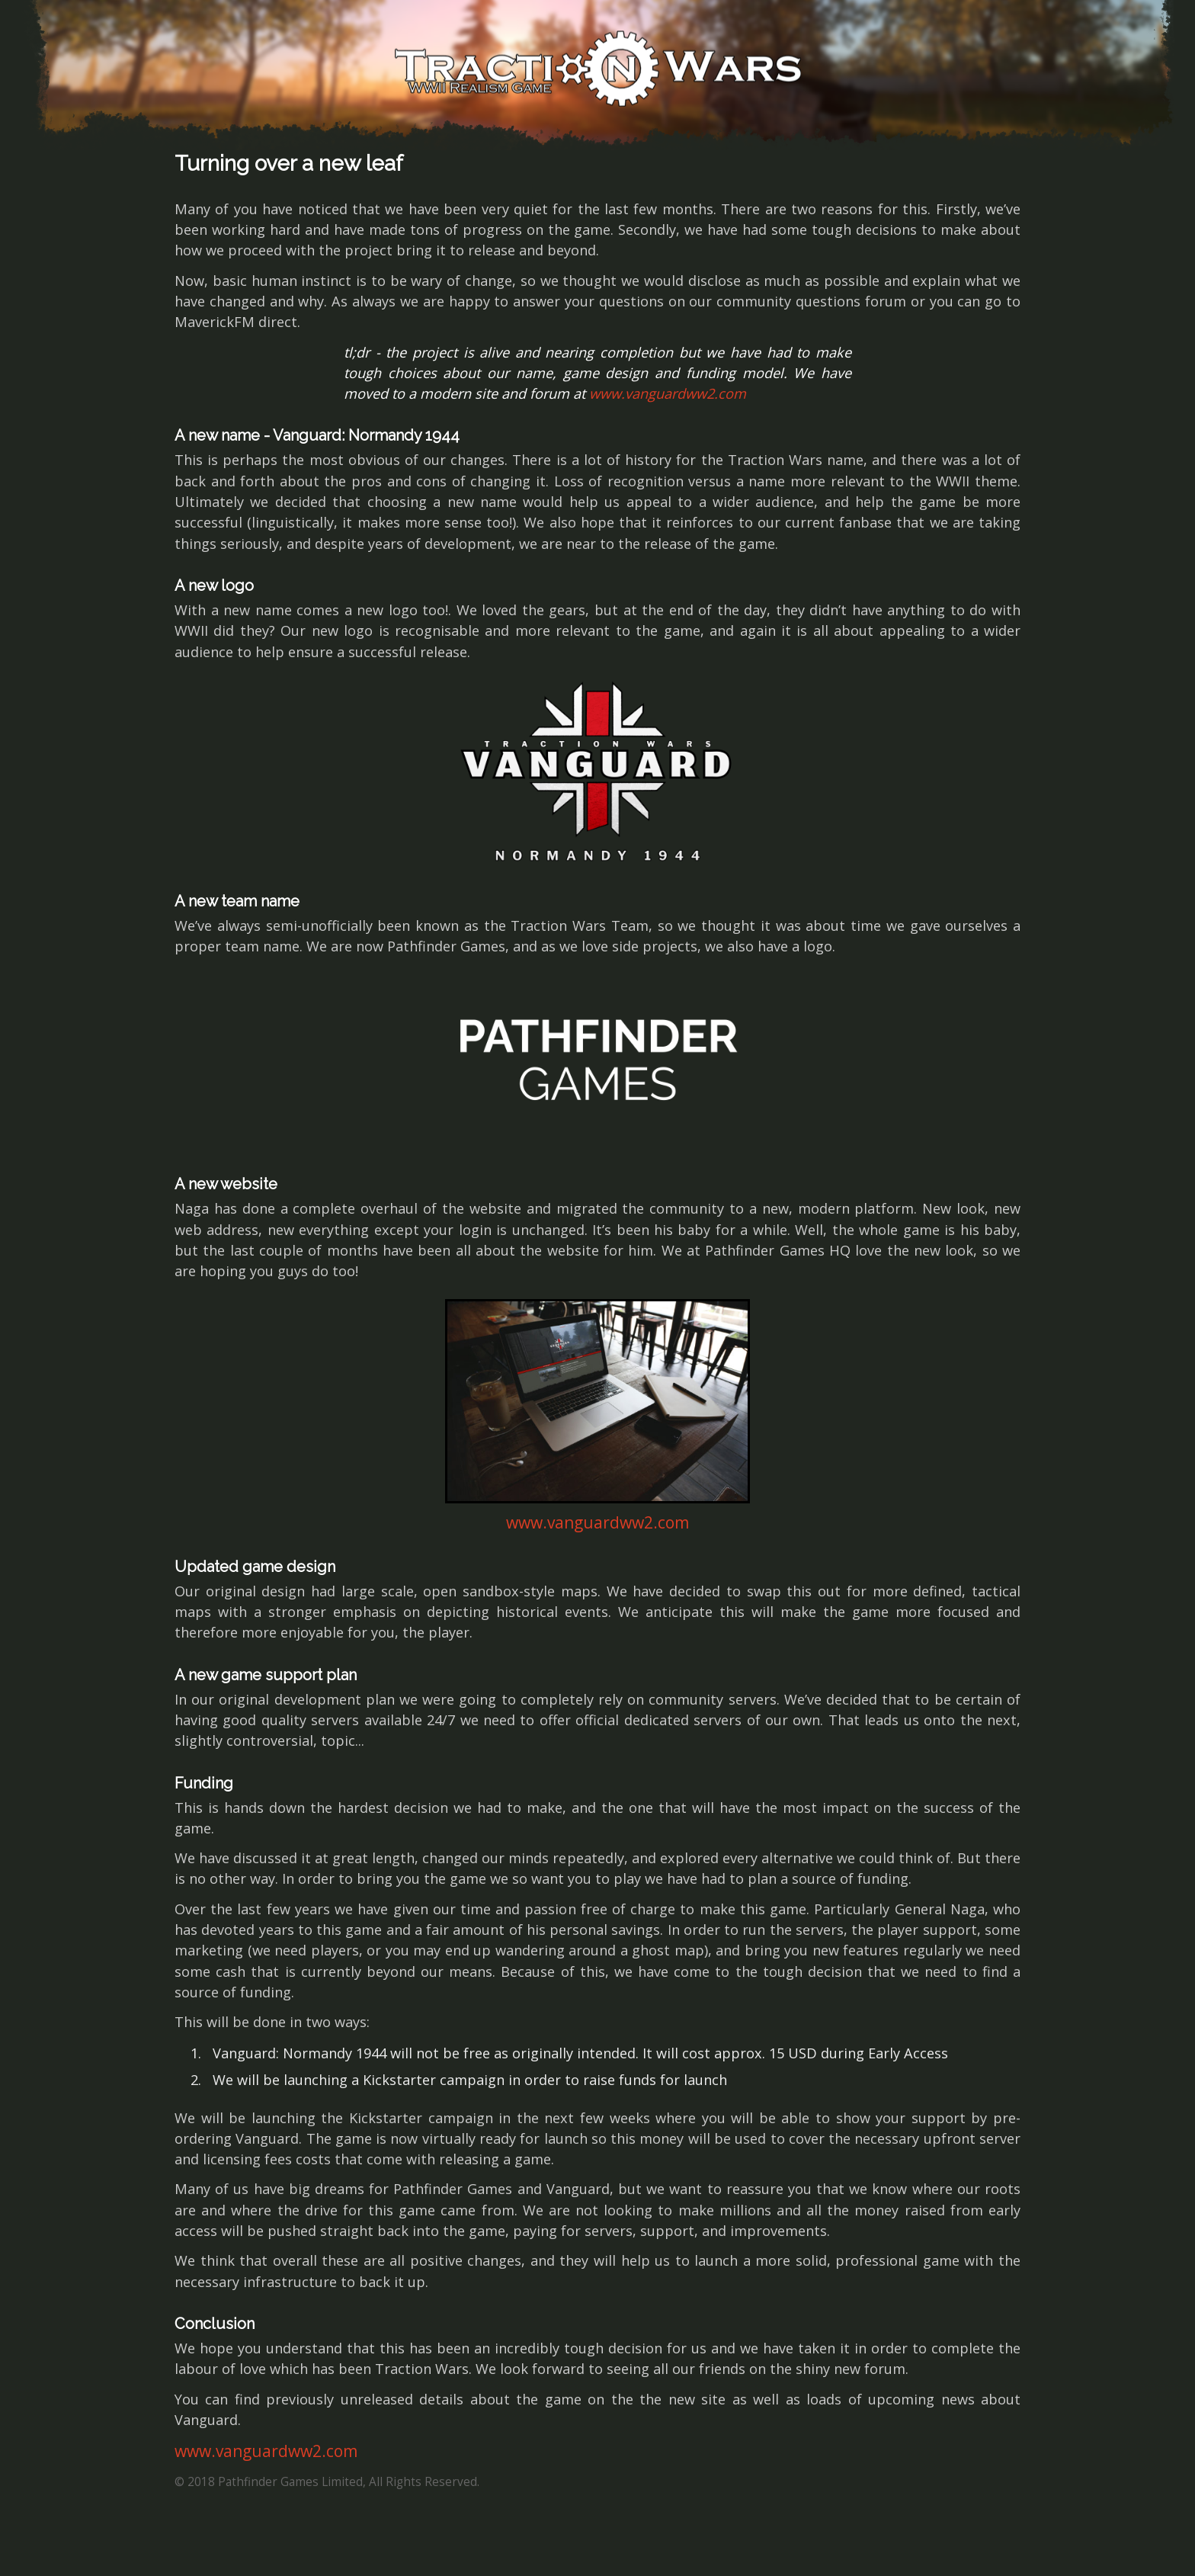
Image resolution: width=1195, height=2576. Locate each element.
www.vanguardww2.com (667, 393)
